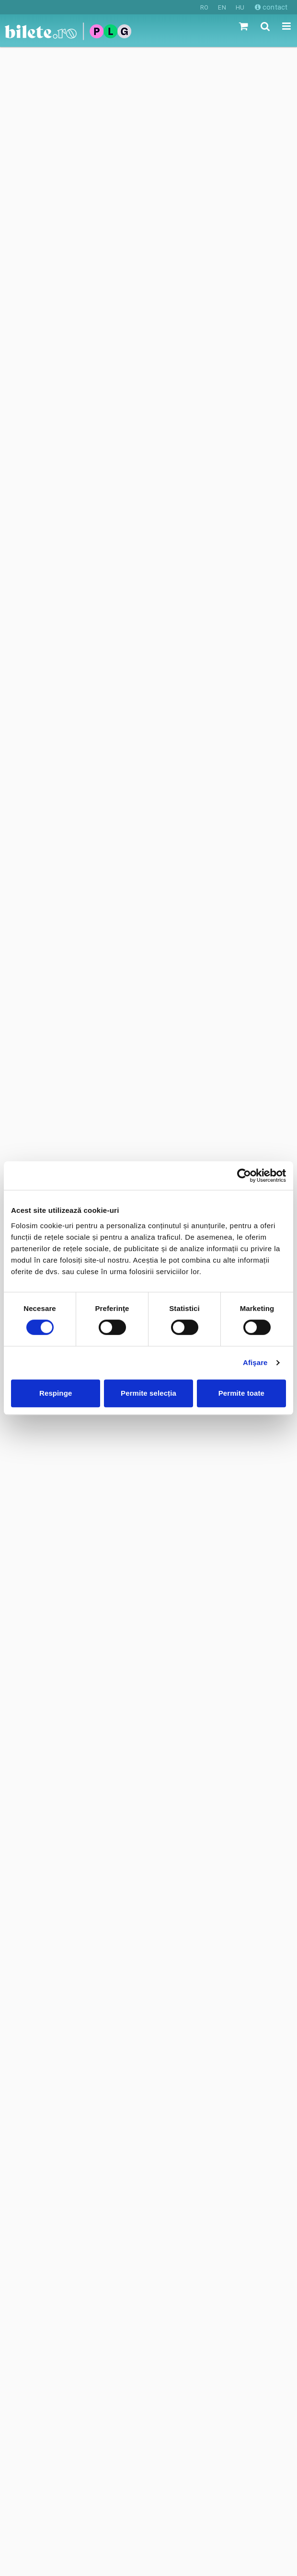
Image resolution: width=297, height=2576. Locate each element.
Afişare (255, 1362)
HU (240, 7)
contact (271, 7)
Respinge (55, 1393)
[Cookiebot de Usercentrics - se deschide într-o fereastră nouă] (244, 1175)
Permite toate (241, 1393)
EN (222, 7)
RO (204, 7)
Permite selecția (148, 1393)
